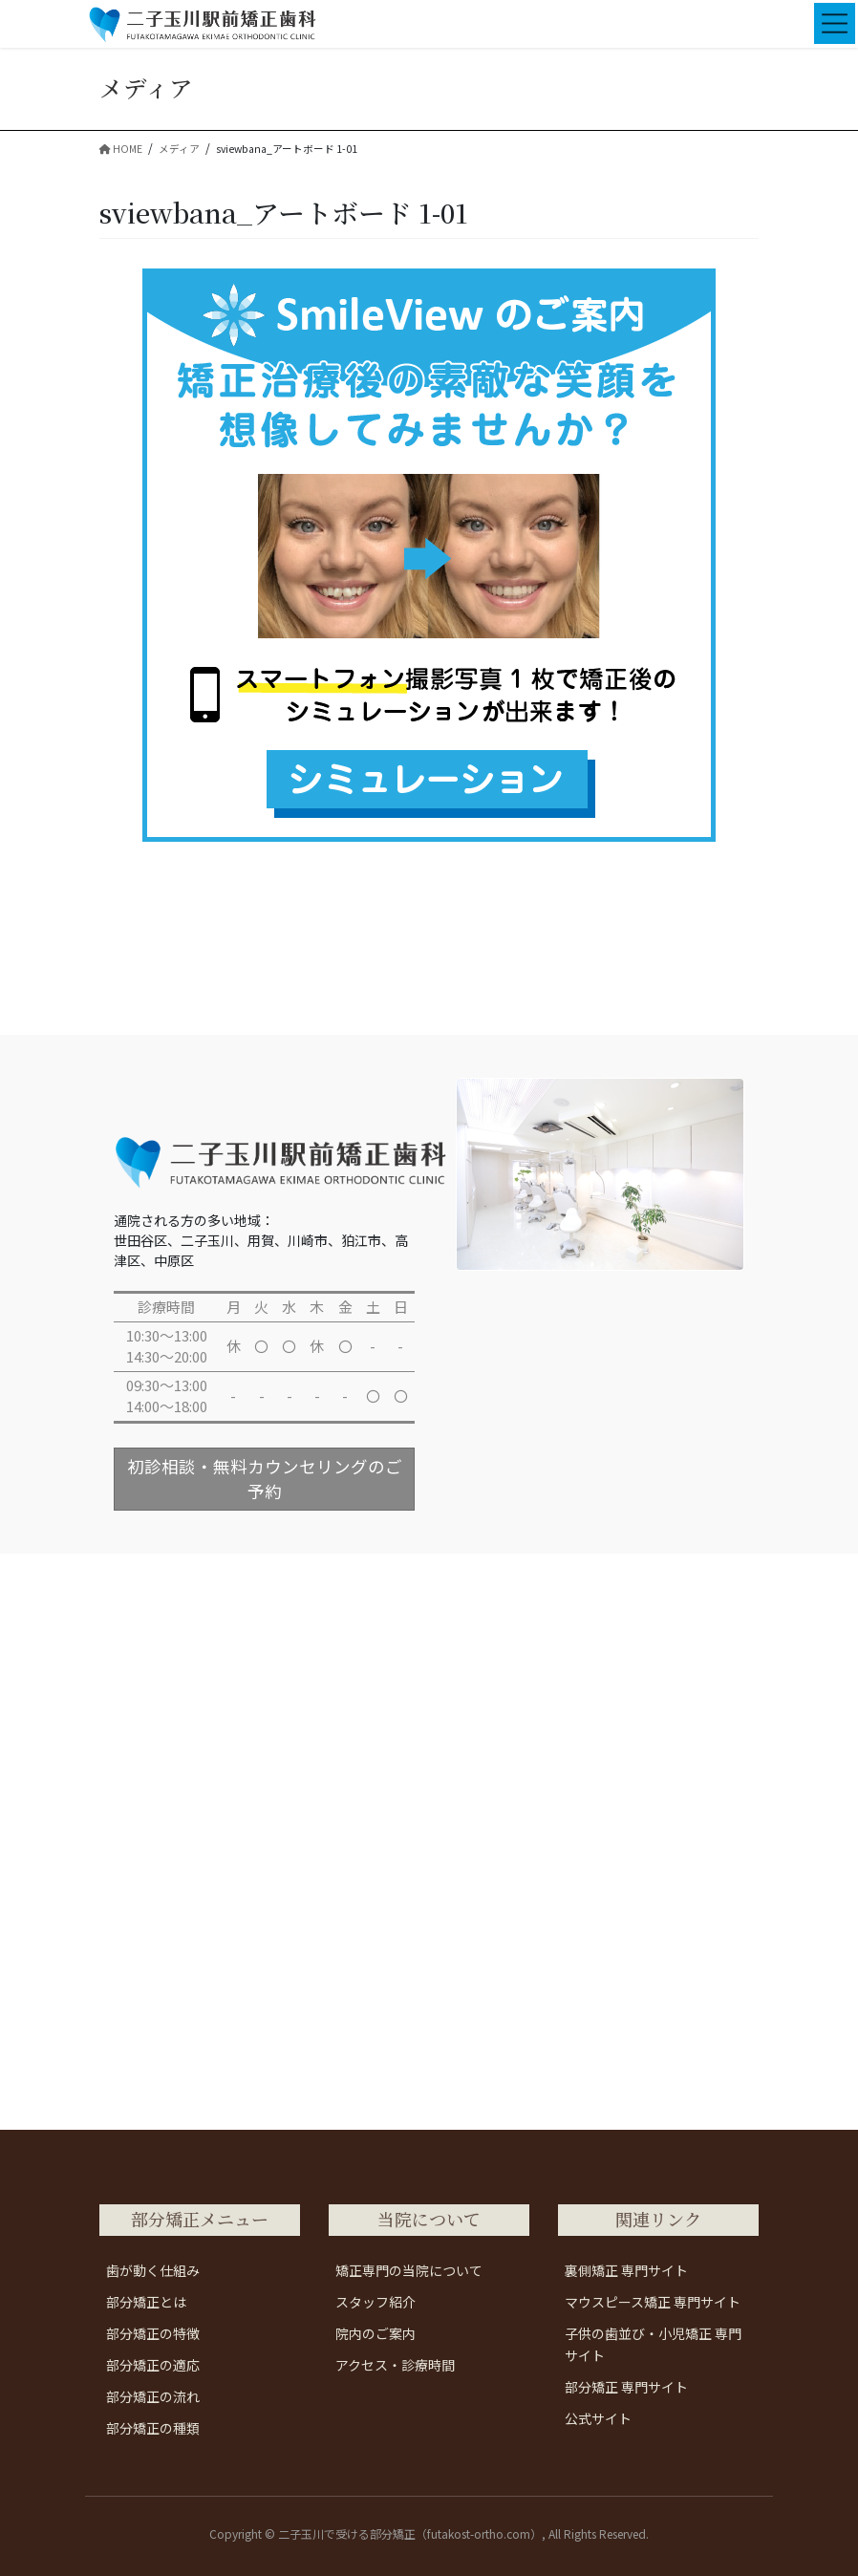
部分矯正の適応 (153, 2364)
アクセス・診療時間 (395, 2364)
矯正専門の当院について (409, 2270)
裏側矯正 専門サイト (626, 2270)
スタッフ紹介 (375, 2301)
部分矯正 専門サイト (626, 2386)
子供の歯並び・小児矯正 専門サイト (653, 2344)
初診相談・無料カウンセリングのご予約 (264, 1478)
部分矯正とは (146, 2301)
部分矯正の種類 (153, 2427)
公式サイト (598, 2418)
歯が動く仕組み (153, 2270)
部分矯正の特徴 (153, 2333)
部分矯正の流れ (153, 2396)
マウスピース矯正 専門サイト (652, 2301)
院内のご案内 (375, 2333)
